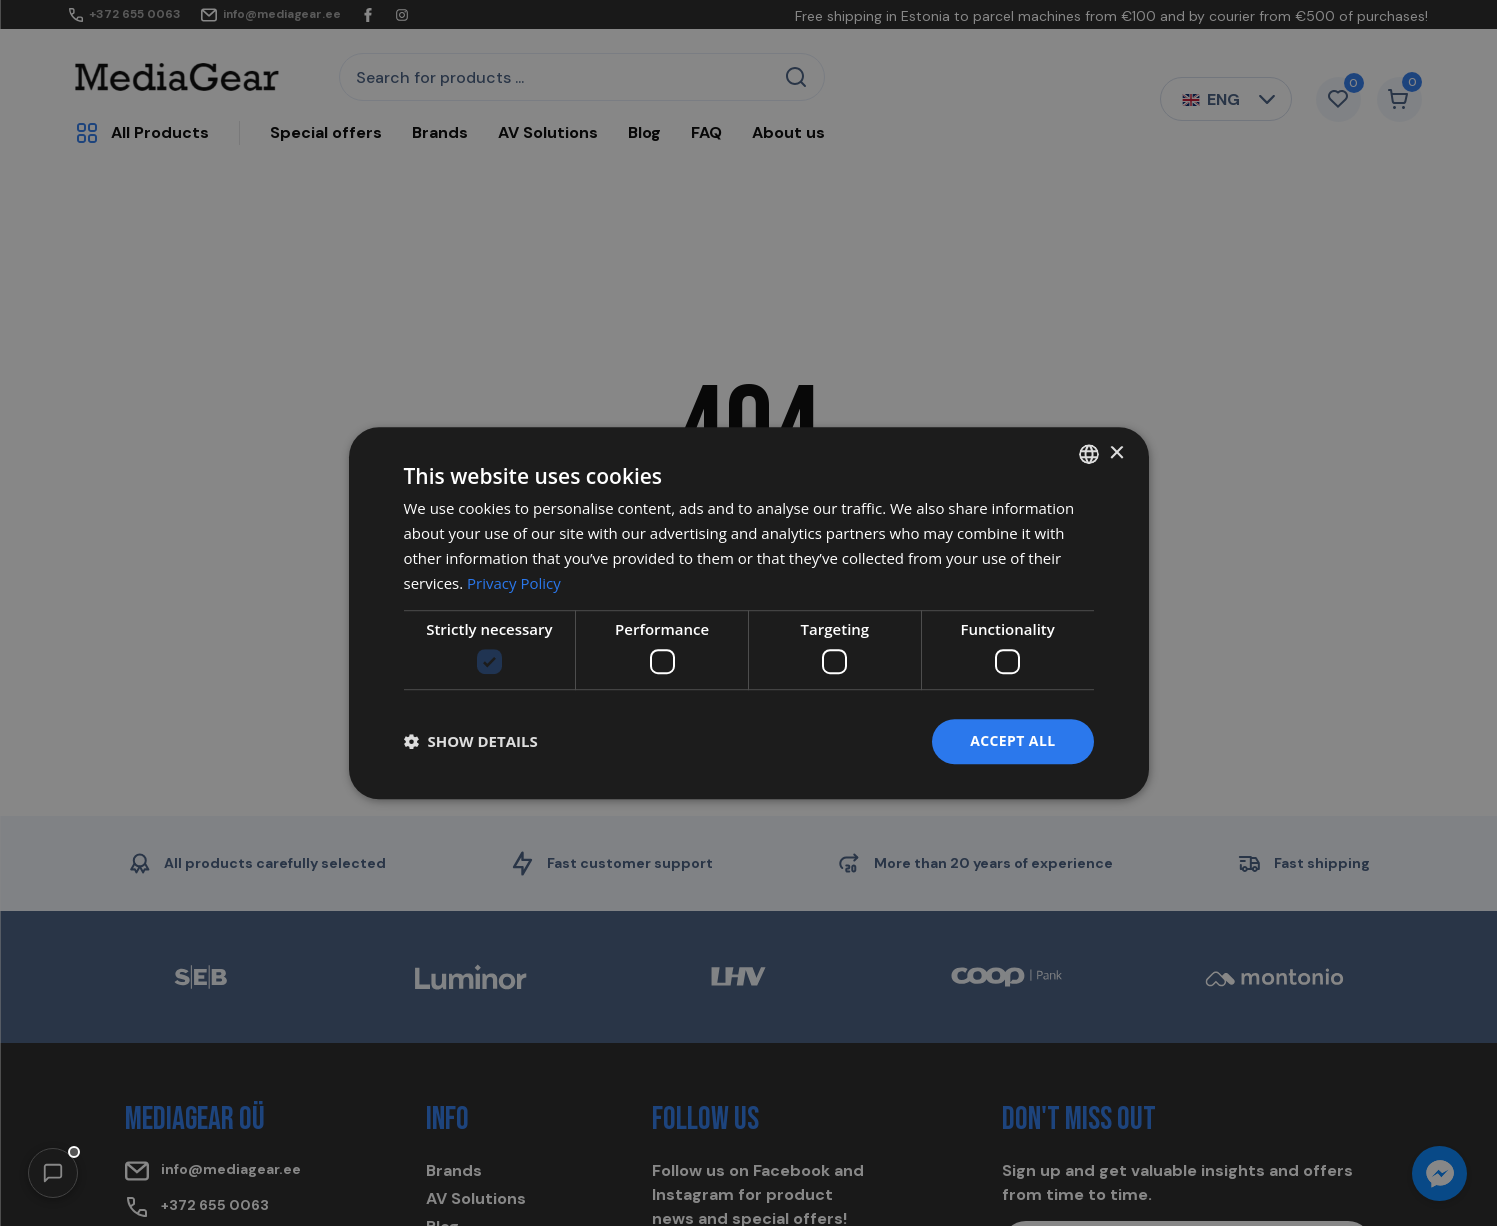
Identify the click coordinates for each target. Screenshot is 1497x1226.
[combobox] (1089, 454)
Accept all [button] (1012, 740)
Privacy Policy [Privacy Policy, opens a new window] (514, 583)
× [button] (1116, 453)
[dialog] (749, 613)
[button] (53, 1173)
